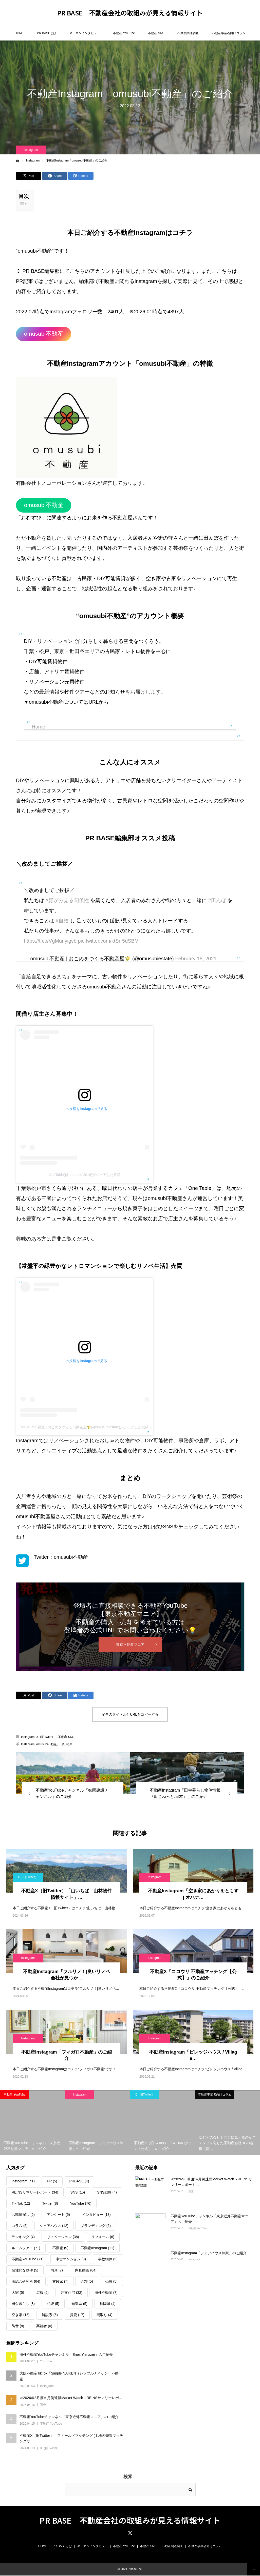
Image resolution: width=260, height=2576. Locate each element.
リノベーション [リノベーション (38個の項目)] (63, 2237)
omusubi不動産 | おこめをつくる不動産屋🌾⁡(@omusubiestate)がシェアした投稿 (84, 1427)
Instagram (31, 150)
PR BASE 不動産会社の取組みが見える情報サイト (130, 12)
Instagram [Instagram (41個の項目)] (23, 2181)
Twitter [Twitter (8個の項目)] (50, 2203)
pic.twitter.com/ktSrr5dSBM (108, 941)
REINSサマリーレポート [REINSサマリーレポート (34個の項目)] (35, 2192)
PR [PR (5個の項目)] (52, 2181)
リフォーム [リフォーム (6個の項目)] (102, 2237)
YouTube (46, 2361)
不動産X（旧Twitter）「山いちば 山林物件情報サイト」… (66, 1894)
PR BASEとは (46, 33)
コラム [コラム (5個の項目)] (20, 2226)
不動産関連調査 (188, 33)
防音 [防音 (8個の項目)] (18, 2326)
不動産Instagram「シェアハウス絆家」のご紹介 (209, 2253)
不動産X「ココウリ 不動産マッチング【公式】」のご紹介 (193, 1974)
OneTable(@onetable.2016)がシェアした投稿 (85, 1175)
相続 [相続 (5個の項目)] (53, 2304)
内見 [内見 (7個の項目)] (56, 2270)
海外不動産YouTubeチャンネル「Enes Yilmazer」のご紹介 (66, 2354)
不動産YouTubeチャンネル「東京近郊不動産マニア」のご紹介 (209, 2219)
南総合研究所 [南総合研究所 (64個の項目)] (26, 2281)
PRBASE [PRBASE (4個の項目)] (79, 2181)
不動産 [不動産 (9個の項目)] (60, 2248)
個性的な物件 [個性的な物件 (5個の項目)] (25, 2270)
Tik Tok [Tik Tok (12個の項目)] (21, 2203)
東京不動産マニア (130, 1644)
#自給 (62, 920)
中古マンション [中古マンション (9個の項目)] (71, 2259)
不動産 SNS (156, 33)
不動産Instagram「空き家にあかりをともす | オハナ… (193, 1894)
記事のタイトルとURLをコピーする (130, 1714)
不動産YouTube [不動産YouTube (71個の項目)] (28, 2259)
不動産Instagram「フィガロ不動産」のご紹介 (66, 2055)
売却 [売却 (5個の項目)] (87, 2281)
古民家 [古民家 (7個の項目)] (60, 2281)
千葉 (62, 1744)
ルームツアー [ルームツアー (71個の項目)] (26, 2248)
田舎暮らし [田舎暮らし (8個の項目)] (23, 2304)
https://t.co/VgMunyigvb (50, 941)
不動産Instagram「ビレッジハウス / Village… (193, 2055)
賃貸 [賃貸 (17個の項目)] (77, 2315)
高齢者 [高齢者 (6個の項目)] (44, 2326)
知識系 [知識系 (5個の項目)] (79, 2304)
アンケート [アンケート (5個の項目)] (58, 2215)
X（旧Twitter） (46, 1737)
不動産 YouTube (124, 33)
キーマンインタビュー (84, 33)
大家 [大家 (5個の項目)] (18, 2292)
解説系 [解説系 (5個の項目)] (50, 2315)
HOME (19, 33)
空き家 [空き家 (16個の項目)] (21, 2315)
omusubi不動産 (43, 334)
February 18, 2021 (195, 958)
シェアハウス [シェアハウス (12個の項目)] (54, 2226)
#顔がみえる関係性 (67, 900)
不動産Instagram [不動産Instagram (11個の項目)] (97, 2248)
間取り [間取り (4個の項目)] (105, 2315)
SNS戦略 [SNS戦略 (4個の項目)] (107, 2192)
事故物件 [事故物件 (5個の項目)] (108, 2259)
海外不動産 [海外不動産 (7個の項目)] (106, 2292)
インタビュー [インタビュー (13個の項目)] (96, 2215)
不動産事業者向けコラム (228, 33)
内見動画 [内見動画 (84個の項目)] (86, 2270)
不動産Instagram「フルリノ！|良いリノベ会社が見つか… (66, 1974)
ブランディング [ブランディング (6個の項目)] (96, 2226)
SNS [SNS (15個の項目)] (77, 2192)
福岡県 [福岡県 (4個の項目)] (108, 2304)
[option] (32, 2122)
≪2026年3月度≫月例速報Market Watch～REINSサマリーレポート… (211, 2182)
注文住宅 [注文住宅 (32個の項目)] (71, 2292)
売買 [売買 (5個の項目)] (111, 2281)
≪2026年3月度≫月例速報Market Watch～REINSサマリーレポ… (71, 2398)
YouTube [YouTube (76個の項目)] (80, 2203)
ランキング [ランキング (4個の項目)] (23, 2237)
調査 (191, 2191)
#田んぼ (217, 900)
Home (38, 726)
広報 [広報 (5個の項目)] (42, 2292)
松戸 (69, 1744)
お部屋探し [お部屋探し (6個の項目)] (23, 2215)
